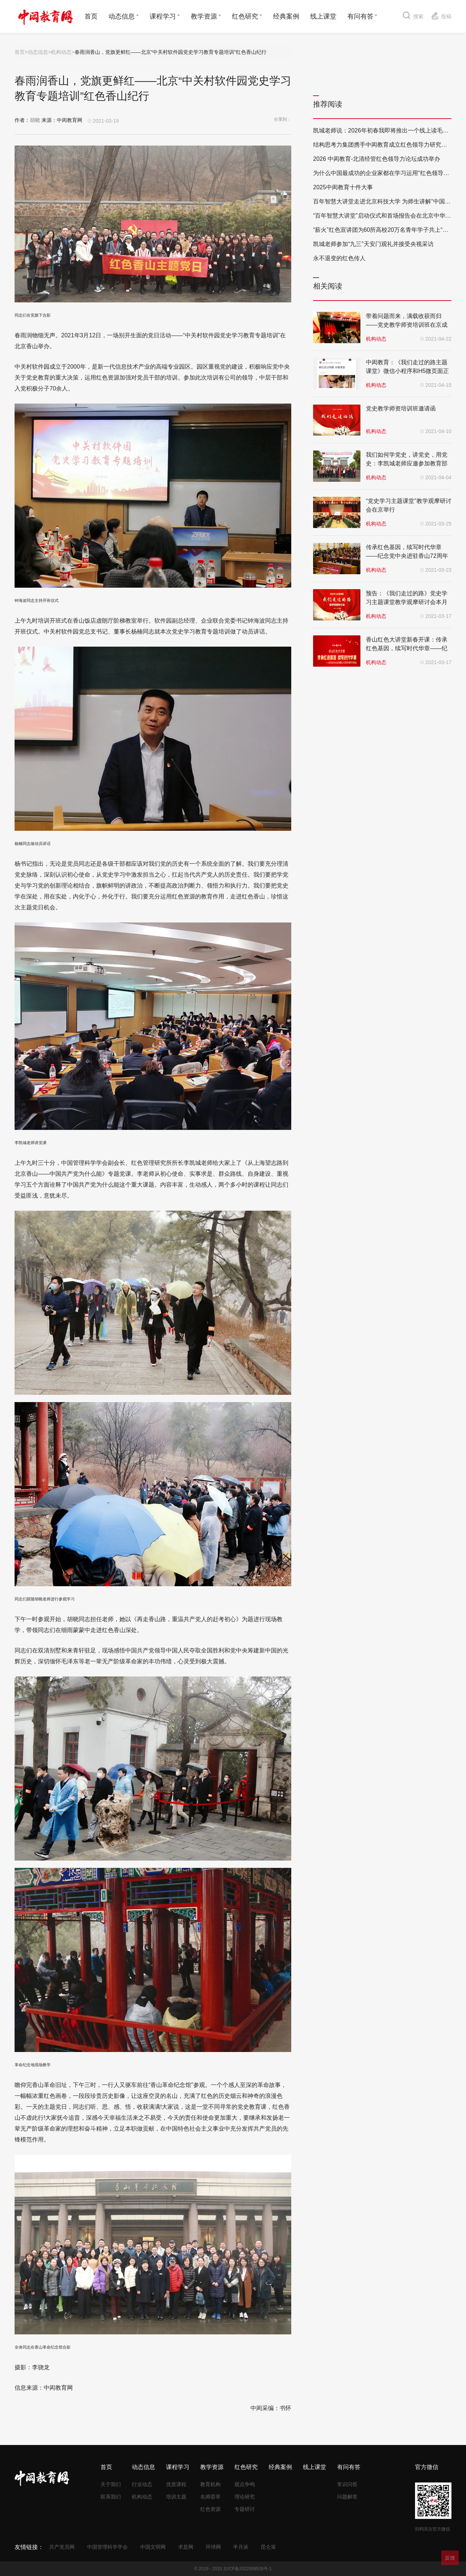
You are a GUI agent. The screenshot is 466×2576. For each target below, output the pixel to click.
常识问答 (347, 2484)
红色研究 (245, 16)
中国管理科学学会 (107, 2547)
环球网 (213, 2547)
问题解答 (347, 2497)
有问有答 (360, 16)
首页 (91, 16)
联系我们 (110, 2497)
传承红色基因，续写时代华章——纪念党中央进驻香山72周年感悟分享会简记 (407, 556)
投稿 (441, 15)
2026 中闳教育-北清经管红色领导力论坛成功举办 (376, 159)
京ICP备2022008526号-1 (247, 2568)
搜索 (413, 15)
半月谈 (240, 2547)
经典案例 (286, 16)
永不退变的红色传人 (339, 258)
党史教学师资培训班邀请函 (401, 408)
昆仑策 (268, 2547)
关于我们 (110, 2484)
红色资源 (210, 2509)
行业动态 (142, 2484)
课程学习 (163, 16)
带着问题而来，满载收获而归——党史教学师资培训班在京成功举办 (406, 325)
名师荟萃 (210, 2497)
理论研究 (244, 2497)
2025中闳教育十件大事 (343, 187)
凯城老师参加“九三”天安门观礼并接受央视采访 (373, 244)
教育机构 (210, 2484)
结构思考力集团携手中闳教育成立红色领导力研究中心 (383, 145)
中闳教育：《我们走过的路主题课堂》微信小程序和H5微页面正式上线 (407, 371)
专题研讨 (244, 2509)
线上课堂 (323, 16)
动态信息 (121, 16)
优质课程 (176, 2484)
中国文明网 (153, 2547)
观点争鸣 (244, 2484)
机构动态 (61, 52)
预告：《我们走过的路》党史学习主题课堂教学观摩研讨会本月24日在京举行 (406, 602)
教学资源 (204, 16)
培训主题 (176, 2497)
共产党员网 (62, 2547)
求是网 (185, 2547)
